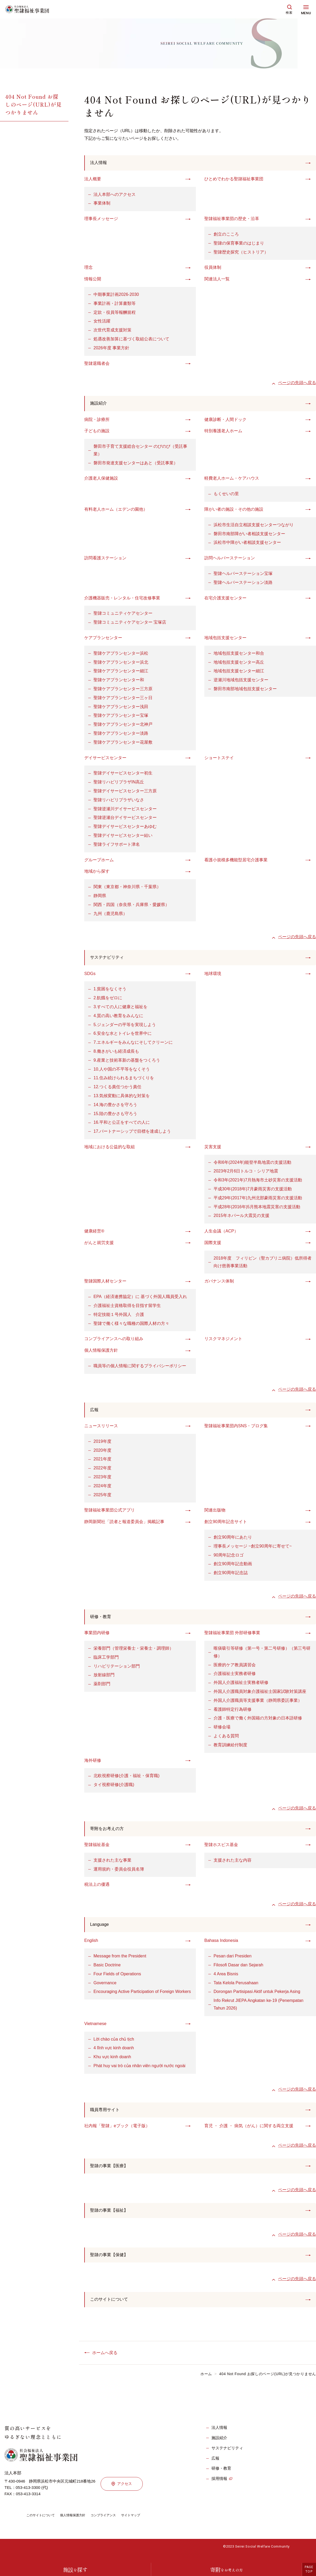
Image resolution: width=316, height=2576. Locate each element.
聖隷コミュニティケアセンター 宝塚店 (129, 623)
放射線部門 (104, 1678)
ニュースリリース (101, 1428)
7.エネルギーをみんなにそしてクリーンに (133, 1044)
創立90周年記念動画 (233, 1567)
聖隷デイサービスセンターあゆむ (125, 828)
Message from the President (119, 1961)
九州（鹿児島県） (110, 915)
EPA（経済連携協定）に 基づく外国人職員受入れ (140, 1299)
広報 (95, 1412)
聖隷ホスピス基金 (221, 1849)
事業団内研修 (97, 1636)
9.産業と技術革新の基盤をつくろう (126, 1062)
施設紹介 (99, 404)
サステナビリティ (109, 959)
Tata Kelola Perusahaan (236, 1988)
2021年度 (102, 1462)
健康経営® (94, 1233)
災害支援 (212, 1149)
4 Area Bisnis (226, 1979)
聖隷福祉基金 (97, 1849)
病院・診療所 (97, 421)
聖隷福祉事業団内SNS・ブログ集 (236, 1428)
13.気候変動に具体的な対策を (121, 1098)
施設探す (75, 2569)
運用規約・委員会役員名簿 (118, 1873)
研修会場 (222, 1730)
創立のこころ (226, 235)
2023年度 (102, 1480)
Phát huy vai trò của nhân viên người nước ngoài (139, 2071)
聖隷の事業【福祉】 (111, 2217)
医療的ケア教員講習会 (235, 1668)
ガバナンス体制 (219, 1283)
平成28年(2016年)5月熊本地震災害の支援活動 (257, 1209)
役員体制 (212, 268)
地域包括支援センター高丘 (239, 663)
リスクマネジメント (223, 1341)
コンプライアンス (114, 2524)
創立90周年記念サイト (225, 1524)
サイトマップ (145, 2524)
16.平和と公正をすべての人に (121, 1124)
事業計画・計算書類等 (114, 304)
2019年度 (102, 1444)
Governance (104, 1988)
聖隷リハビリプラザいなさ (118, 801)
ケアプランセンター (103, 639)
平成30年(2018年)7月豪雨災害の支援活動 (253, 1191)
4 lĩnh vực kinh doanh (113, 2053)
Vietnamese (95, 2028)
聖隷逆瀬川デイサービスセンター (125, 810)
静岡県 (99, 897)
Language (100, 1929)
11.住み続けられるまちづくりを (123, 1080)
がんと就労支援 (99, 1244)
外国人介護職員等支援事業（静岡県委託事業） (258, 1704)
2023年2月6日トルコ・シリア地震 (246, 1173)
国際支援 (212, 1244)
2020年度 (102, 1453)
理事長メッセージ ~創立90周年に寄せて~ (253, 1549)
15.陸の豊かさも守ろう (115, 1115)
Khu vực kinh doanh (112, 2062)
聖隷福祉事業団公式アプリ (109, 1513)
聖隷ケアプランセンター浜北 (120, 663)
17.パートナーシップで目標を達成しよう (132, 1133)
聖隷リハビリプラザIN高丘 (118, 783)
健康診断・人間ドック (225, 421)
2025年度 (102, 1497)
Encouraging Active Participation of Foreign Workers (142, 1997)
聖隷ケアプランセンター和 (118, 681)
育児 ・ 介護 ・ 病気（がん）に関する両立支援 (248, 2131)
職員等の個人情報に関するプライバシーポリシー (139, 1368)
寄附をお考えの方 (109, 1832)
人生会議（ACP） (221, 1233)
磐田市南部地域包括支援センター (245, 690)
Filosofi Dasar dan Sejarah (238, 1970)
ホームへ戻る (104, 2361)
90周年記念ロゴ (229, 1558)
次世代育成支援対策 (112, 331)
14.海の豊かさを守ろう (115, 1107)
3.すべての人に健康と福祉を (120, 1009)
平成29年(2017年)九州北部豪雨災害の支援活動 (258, 1200)
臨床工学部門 (106, 1661)
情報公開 (92, 279)
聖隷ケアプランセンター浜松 (120, 654)
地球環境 (212, 975)
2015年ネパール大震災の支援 (241, 1218)
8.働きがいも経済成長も (116, 1053)
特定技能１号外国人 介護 (118, 1316)
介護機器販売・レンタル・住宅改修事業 (122, 599)
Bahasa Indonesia (221, 1945)
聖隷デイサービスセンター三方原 (125, 792)
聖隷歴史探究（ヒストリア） (241, 252)
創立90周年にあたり (233, 1540)
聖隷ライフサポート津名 (116, 845)
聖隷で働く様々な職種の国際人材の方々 (131, 1325)
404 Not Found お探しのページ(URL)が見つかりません (33, 104)
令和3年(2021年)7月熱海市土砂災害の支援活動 (258, 1182)
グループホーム (99, 861)
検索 (289, 12)
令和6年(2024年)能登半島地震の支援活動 (252, 1164)
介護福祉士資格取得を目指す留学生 (127, 1307)
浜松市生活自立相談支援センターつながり (254, 526)
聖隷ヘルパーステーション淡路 (243, 583)
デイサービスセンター (105, 759)
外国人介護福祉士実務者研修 (241, 1686)
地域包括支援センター (225, 639)
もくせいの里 (226, 495)
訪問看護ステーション (105, 559)
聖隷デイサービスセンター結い (122, 837)
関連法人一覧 (217, 279)
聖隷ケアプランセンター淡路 (120, 735)
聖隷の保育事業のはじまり (239, 244)
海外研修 (92, 1764)
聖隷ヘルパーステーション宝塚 (243, 575)
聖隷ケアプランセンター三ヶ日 (122, 699)
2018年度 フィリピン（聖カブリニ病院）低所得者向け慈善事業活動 (263, 1264)
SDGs (90, 975)
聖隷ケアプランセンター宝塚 (120, 717)
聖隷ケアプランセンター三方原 (122, 690)
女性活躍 (101, 322)
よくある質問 (226, 1739)
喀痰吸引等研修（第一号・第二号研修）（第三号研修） (262, 1656)
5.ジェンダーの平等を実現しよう (124, 1027)
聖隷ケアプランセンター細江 (120, 672)
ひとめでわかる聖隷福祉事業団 (233, 179)
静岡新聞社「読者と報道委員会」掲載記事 (124, 1524)
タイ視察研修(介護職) (113, 1788)
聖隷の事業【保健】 (111, 2262)
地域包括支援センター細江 (239, 672)
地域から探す (97, 873)
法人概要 (92, 179)
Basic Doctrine (107, 1970)
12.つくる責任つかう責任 (117, 1089)
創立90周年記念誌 (231, 1575)
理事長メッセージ (101, 219)
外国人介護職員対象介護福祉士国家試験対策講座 (260, 1695)
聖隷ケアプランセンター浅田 (120, 708)
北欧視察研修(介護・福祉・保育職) (126, 1779)
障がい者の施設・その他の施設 (233, 511)
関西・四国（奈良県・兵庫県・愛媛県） (131, 906)
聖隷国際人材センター (105, 1283)
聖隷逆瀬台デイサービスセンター (125, 819)
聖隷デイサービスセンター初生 (122, 774)
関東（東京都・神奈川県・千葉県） (127, 888)
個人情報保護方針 (101, 1352)
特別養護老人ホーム (223, 432)
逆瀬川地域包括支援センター (241, 681)
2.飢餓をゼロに (107, 1000)
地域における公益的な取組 (109, 1149)
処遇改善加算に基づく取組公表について (131, 339)
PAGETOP (309, 2569)
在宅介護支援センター (225, 599)
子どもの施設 (97, 432)
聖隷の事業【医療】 (111, 2172)
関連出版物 (214, 1513)
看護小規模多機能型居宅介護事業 (236, 861)
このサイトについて (111, 2307)
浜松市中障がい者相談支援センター (247, 544)
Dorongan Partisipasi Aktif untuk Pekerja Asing (257, 1997)
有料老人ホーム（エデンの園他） (115, 511)
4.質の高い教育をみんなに (118, 1018)
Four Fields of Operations (117, 1979)
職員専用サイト (106, 2115)
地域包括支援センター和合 (239, 654)
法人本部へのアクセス (114, 195)
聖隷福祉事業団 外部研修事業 (232, 1636)
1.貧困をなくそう (109, 991)
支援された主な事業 (112, 1864)
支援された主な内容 (232, 1864)
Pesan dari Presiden (232, 1961)
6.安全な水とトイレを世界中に (122, 1035)
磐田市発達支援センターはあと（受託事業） (135, 464)
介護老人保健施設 (101, 480)
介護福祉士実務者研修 (235, 1677)
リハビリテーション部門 (116, 1670)
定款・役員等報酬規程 (114, 313)
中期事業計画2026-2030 (116, 295)
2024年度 (102, 1488)
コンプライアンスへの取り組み (113, 1341)
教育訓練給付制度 (230, 1748)
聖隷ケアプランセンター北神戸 (122, 726)
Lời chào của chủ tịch (113, 2044)
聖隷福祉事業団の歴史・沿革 (231, 219)
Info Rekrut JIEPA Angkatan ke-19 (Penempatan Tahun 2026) (258, 2009)
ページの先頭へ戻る (297, 383)
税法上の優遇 (97, 1889)
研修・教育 (102, 1620)
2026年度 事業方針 (111, 348)
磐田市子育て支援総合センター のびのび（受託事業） (140, 452)
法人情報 (99, 163)
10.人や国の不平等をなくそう (121, 1071)
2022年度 (102, 1471)
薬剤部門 (101, 1687)
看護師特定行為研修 (232, 1713)
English (91, 1945)
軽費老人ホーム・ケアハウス (231, 480)
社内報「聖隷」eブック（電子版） (117, 2131)
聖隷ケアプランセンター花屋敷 (122, 743)
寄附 (226, 2569)
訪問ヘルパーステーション (229, 559)
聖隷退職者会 (97, 364)
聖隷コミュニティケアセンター (122, 615)
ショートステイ (219, 759)
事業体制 (101, 204)
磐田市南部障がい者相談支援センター (249, 535)
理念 (88, 268)
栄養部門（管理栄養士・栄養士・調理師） (133, 1652)
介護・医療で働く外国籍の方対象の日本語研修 (258, 1721)
